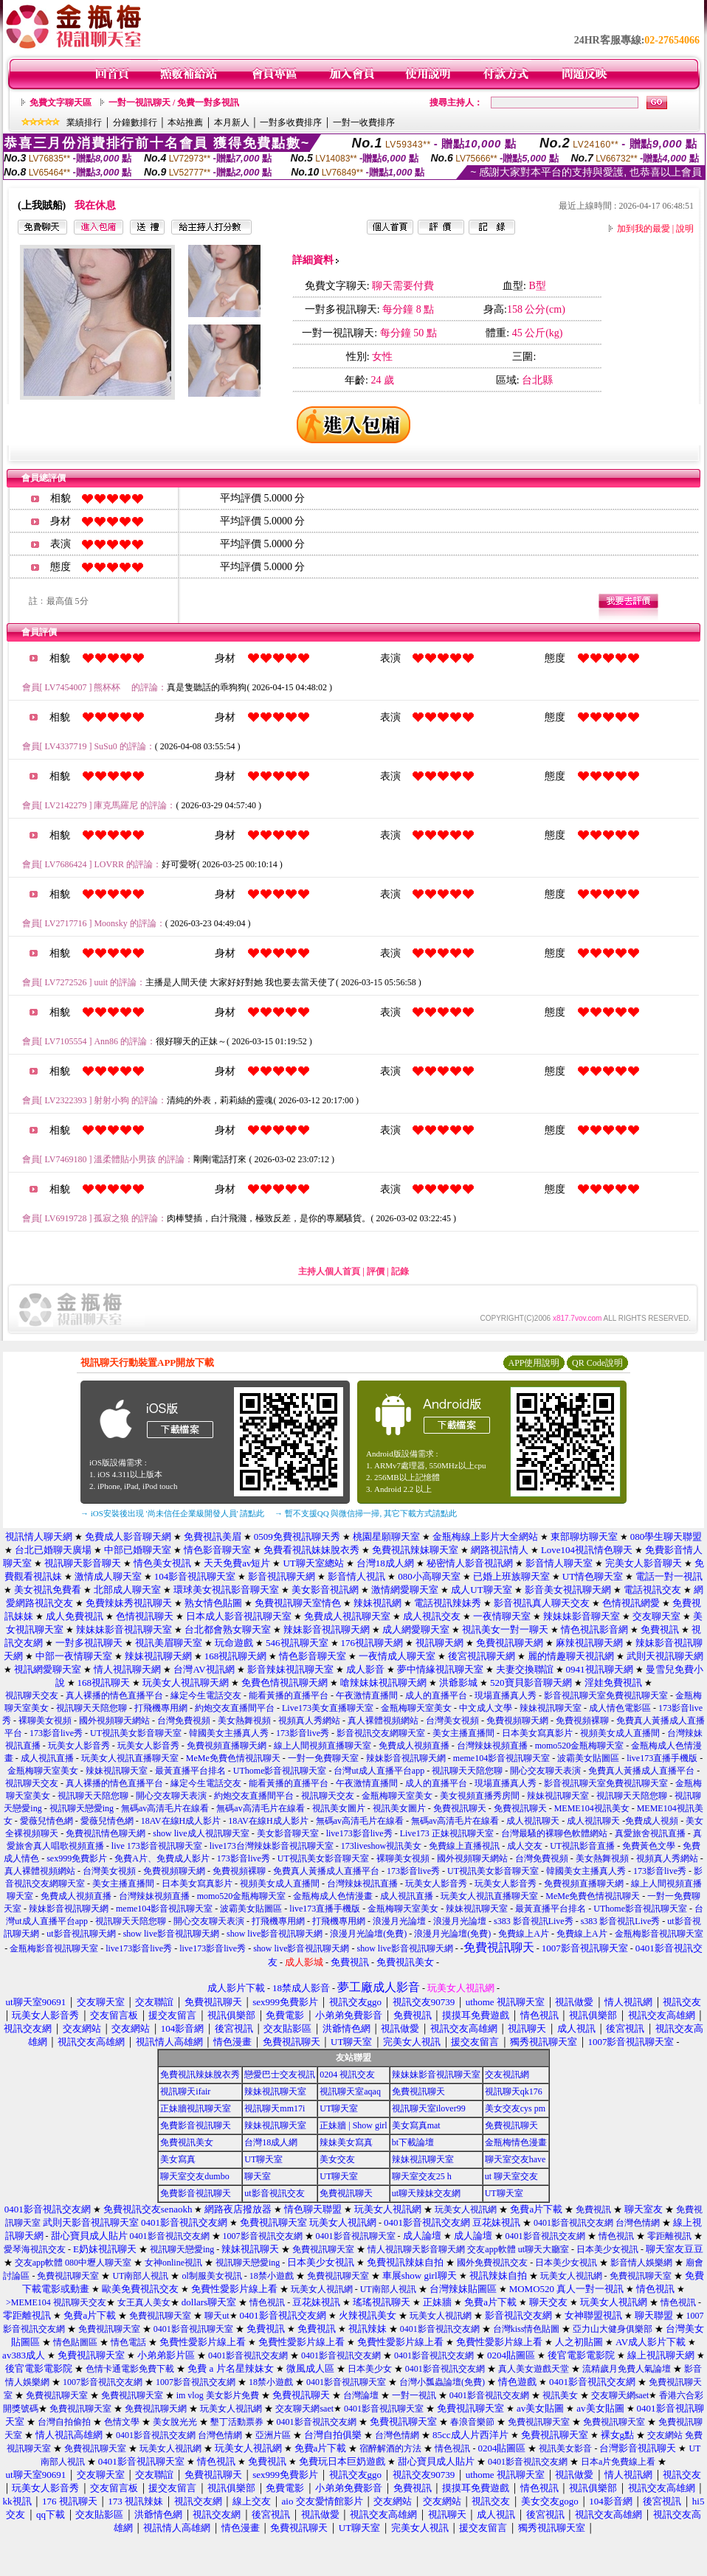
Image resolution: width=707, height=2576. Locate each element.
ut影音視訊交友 (274, 2193)
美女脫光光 (175, 2422)
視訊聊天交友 (31, 1695)
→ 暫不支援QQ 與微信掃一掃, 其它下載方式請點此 (366, 1513)
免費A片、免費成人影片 (162, 1858)
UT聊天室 (339, 2108)
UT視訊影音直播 (582, 1846)
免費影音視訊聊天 (195, 2125)
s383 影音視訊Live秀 (533, 1921)
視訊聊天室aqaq (350, 2091)
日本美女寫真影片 (537, 1733)
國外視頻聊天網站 (114, 1720)
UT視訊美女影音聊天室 (136, 1733)
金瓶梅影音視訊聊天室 (659, 1933)
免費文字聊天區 (61, 102)
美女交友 (337, 2159)
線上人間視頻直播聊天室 (322, 1745)
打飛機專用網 (160, 1708)
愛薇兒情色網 (46, 1821)
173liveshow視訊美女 (381, 1846)
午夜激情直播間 (367, 1695)
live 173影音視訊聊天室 (156, 1846)
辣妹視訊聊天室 (551, 1708)
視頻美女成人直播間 (620, 1733)
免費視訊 (593, 2209)
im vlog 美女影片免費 (217, 2395)
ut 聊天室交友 (511, 2176)
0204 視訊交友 (347, 2074)
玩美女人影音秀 (79, 1745)
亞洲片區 (273, 2435)
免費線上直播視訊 (464, 1846)
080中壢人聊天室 (98, 2262)
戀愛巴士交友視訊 (279, 2074)
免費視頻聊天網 (517, 1720)
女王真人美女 (143, 2302)
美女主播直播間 (463, 1733)
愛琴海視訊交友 (35, 2249)
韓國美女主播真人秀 (229, 1733)
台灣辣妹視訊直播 (362, 1883)
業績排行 (84, 122)
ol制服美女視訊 (211, 2276)
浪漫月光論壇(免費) (368, 1933)
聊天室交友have (515, 2159)
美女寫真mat (416, 2125)
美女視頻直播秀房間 (480, 1796)
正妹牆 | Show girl (353, 2125)
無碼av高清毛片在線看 (165, 1808)
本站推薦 (185, 122)
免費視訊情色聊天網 (105, 1833)
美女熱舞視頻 (244, 1720)
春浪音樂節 (472, 2422)
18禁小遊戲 (271, 2276)
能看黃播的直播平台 (288, 1695)
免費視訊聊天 (459, 1808)
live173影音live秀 (359, 1833)
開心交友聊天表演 (545, 1771)
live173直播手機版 (662, 1758)
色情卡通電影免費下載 (130, 2369)
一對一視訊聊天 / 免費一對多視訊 (173, 102)
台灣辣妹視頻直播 (492, 1745)
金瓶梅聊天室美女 (416, 1708)
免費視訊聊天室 (323, 2249)
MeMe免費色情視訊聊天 (233, 1758)
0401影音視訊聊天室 (356, 2236)
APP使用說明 (533, 1363)
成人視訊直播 (47, 1758)
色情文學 (121, 2422)
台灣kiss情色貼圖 (526, 2329)
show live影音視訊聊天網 (171, 1933)
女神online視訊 (173, 2262)
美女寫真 (178, 2159)
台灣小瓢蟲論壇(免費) (442, 2382)
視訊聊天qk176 (513, 2091)
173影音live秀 (56, 1733)
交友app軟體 (491, 2249)
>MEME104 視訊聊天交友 (56, 2302)
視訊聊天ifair (185, 2091)
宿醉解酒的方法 (390, 2448)
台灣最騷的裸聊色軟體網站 (554, 1833)
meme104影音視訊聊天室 (501, 1758)
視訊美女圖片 (338, 1808)
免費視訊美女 (186, 2142)
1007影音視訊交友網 (263, 2236)
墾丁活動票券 (236, 2422)
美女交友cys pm (515, 2108)
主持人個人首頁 (329, 1271)
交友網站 (665, 2435)
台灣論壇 (361, 2395)
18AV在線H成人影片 (181, 1821)
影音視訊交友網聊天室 (381, 1733)
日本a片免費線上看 (618, 2462)
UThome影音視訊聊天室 (280, 1771)
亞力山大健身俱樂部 (612, 2329)
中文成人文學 (485, 1708)
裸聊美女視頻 (45, 1720)
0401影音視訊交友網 (573, 2223)
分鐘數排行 (135, 122)
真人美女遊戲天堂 (533, 2369)
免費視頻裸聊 (582, 1720)
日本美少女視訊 (607, 2249)
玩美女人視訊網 (466, 2209)
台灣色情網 (637, 2223)
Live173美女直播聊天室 (327, 1708)
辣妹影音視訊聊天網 (406, 1758)
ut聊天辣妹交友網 (426, 2193)
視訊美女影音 (565, 2448)
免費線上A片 (523, 1933)
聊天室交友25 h (422, 2176)
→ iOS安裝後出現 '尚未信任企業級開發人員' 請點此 (172, 1513)
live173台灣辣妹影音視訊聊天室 (272, 1846)
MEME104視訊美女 (592, 1808)
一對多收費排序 (291, 122)
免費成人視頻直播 (414, 1745)
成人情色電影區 (620, 1708)
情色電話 (128, 2342)
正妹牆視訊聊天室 (195, 2108)
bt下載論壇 (413, 2142)
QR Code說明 (597, 1363)
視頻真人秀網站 (309, 1720)
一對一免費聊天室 (323, 1758)
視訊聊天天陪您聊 (91, 1708)
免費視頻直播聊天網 (226, 1745)
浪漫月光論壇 (399, 1921)
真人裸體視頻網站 (383, 1720)
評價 (375, 1271)
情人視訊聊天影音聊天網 (416, 2249)
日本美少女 (370, 2369)
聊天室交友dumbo (194, 2176)
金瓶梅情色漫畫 (516, 2142)
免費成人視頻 (651, 1821)
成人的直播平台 (436, 1695)
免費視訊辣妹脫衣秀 (200, 2074)
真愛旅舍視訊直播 (650, 1833)
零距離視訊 (669, 2236)
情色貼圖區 (75, 2342)
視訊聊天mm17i (274, 2108)
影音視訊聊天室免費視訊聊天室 (606, 1695)
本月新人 (231, 122)
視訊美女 (560, 2395)
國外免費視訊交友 (492, 2262)
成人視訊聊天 (532, 1821)
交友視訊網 (507, 2074)
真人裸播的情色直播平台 (114, 1695)
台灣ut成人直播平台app (379, 1771)
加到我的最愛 (643, 228)
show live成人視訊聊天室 (201, 1833)
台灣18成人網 (270, 2142)
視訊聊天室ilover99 (429, 2108)
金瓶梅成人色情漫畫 (333, 1896)
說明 (685, 228)
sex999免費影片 (76, 1858)
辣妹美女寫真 (346, 2142)
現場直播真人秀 (506, 1695)
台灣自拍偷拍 (64, 2422)
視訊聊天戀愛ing (82, 1808)
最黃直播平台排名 (190, 1771)
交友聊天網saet (620, 2395)
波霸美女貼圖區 (588, 1758)
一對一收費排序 (364, 122)
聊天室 (257, 2176)
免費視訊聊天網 (156, 2408)
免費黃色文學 (648, 1846)
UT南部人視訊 (140, 2276)
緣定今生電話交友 (205, 1695)
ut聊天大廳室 (543, 2249)
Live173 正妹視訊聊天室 (447, 1833)
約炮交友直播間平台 (235, 1708)
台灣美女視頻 (452, 1720)
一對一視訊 (414, 2395)
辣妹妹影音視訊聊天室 (436, 2074)
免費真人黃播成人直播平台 (641, 1771)
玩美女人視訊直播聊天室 (130, 1758)
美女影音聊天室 (288, 1833)
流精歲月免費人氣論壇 (626, 2369)
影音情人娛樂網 (641, 2262)
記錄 (400, 1271)
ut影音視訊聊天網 (80, 1933)
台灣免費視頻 (183, 1720)
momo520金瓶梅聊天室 (579, 1745)
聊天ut (216, 2316)
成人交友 (524, 1846)
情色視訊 (616, 2236)
